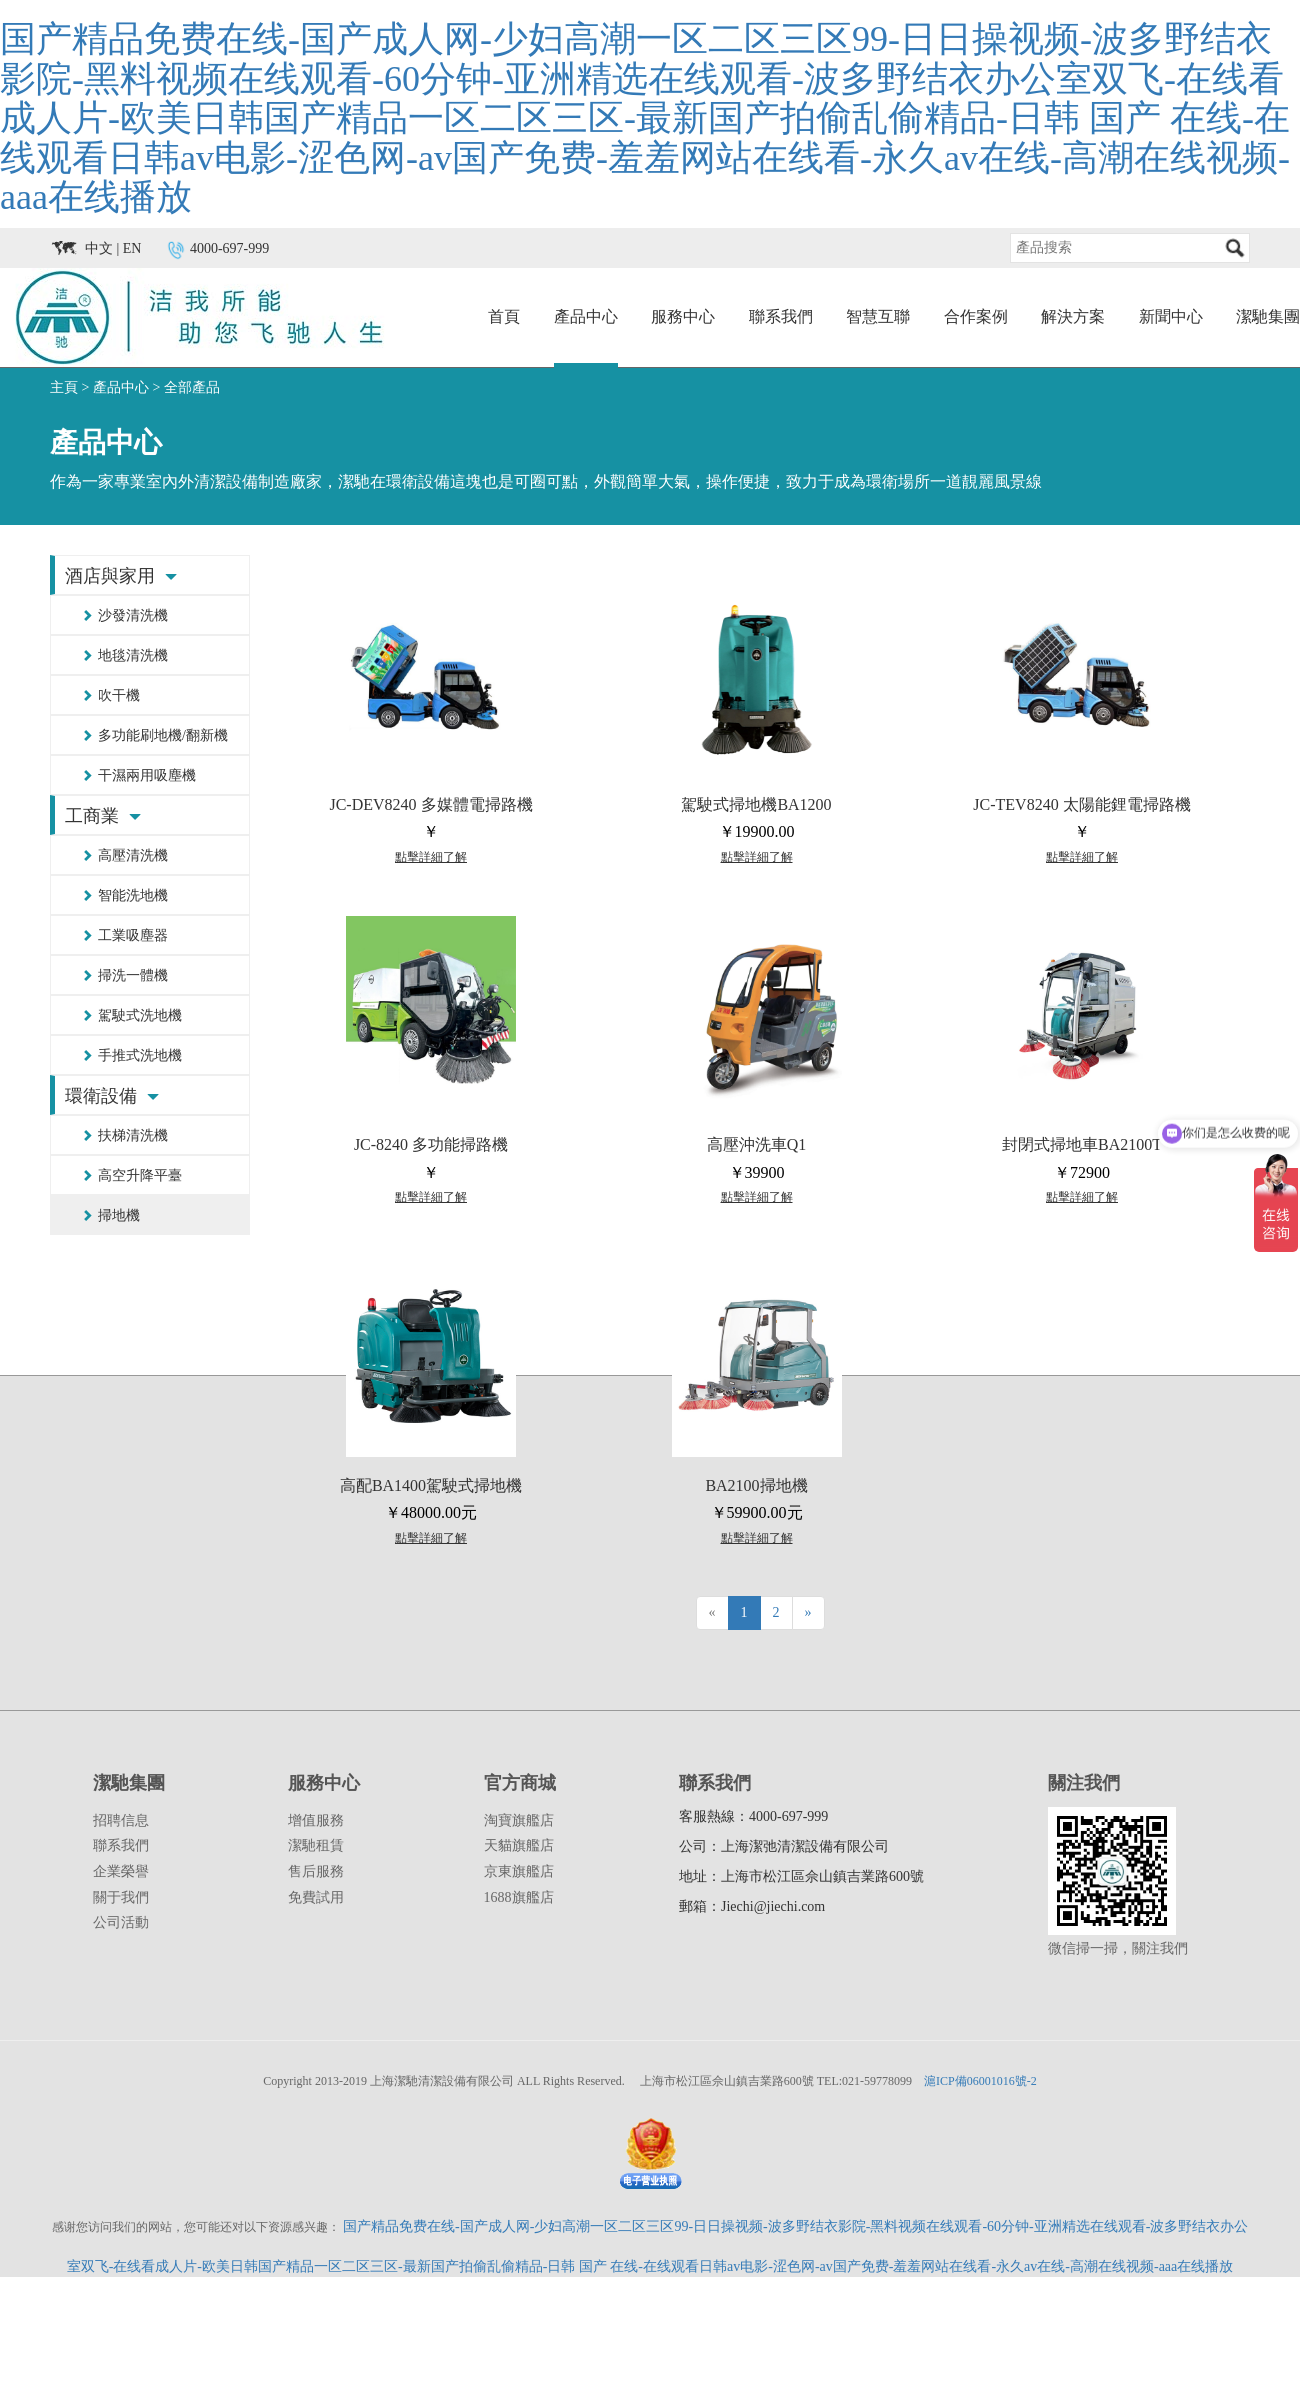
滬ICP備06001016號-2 (980, 2081)
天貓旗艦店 (519, 1845)
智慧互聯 (878, 316)
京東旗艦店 (519, 1871)
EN (132, 248)
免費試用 (316, 1897)
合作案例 (976, 316)
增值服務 (316, 1820)
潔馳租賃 (316, 1845)
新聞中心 (1171, 316)
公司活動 (121, 1922)
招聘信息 (121, 1820)
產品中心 (586, 316)
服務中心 (683, 316)
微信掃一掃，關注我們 (1118, 1948)
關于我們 (121, 1897)
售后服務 (316, 1871)
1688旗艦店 (519, 1897)
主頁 (64, 387)
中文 (99, 248)
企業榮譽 (121, 1871)
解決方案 (1073, 316)
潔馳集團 (1268, 316)
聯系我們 (781, 316)
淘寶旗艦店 (519, 1820)
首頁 (504, 316)
